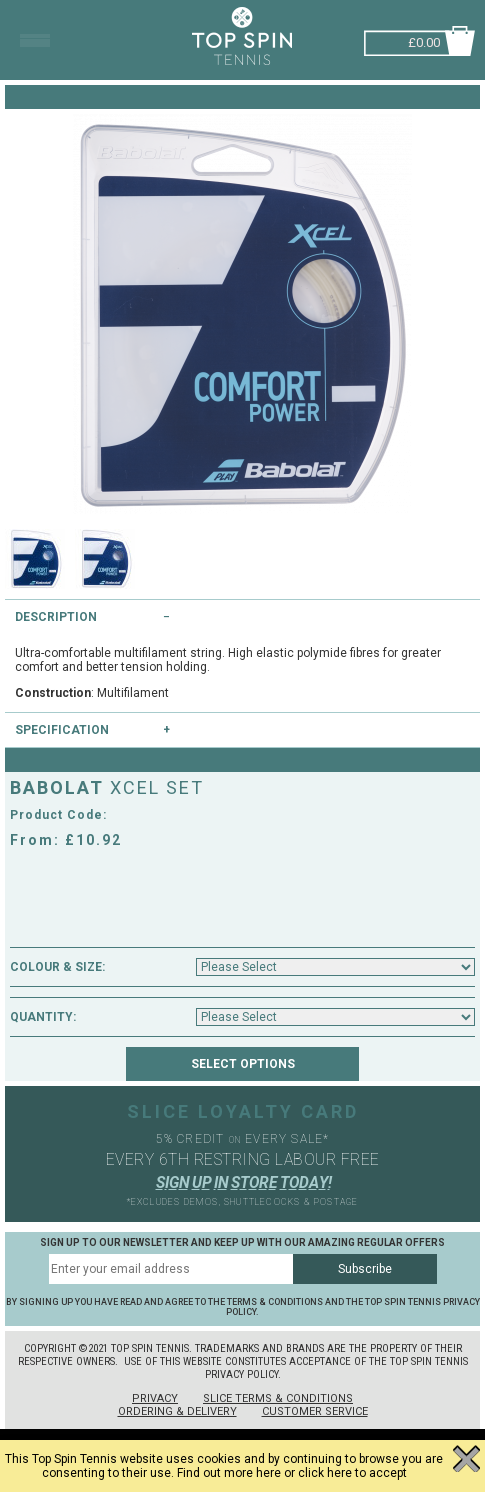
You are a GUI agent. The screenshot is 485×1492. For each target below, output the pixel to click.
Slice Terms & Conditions (278, 1398)
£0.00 (424, 40)
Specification (62, 730)
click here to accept (352, 1473)
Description (56, 617)
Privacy (155, 1398)
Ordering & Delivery (177, 1411)
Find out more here (229, 1473)
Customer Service (315, 1411)
